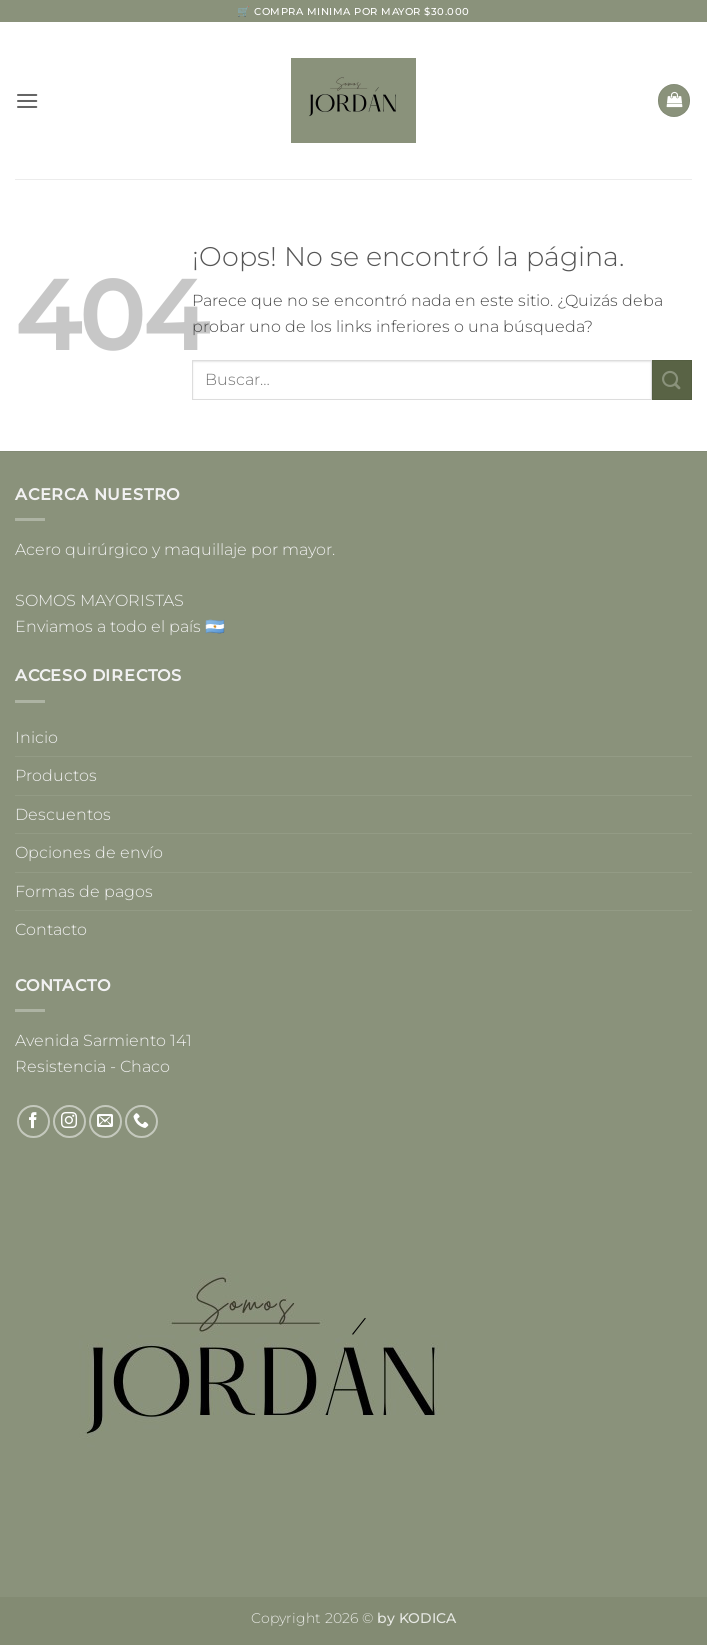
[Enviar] (672, 379)
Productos (56, 775)
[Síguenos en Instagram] (69, 1121)
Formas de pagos (84, 891)
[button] (27, 100)
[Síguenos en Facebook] (33, 1121)
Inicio (36, 737)
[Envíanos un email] (105, 1121)
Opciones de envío (89, 852)
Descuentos (63, 814)
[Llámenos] (141, 1121)
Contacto (51, 929)
